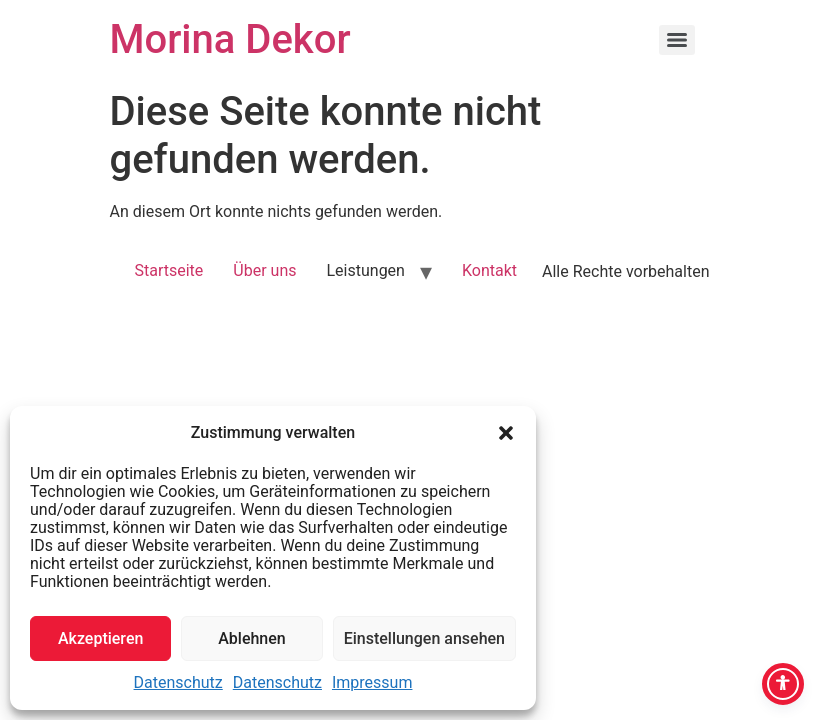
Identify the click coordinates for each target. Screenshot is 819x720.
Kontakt (489, 270)
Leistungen (365, 270)
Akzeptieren (100, 638)
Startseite (168, 270)
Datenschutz (178, 682)
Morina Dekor (230, 39)
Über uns (264, 270)
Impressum (372, 682)
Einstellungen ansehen (424, 638)
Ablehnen (252, 638)
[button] (506, 433)
